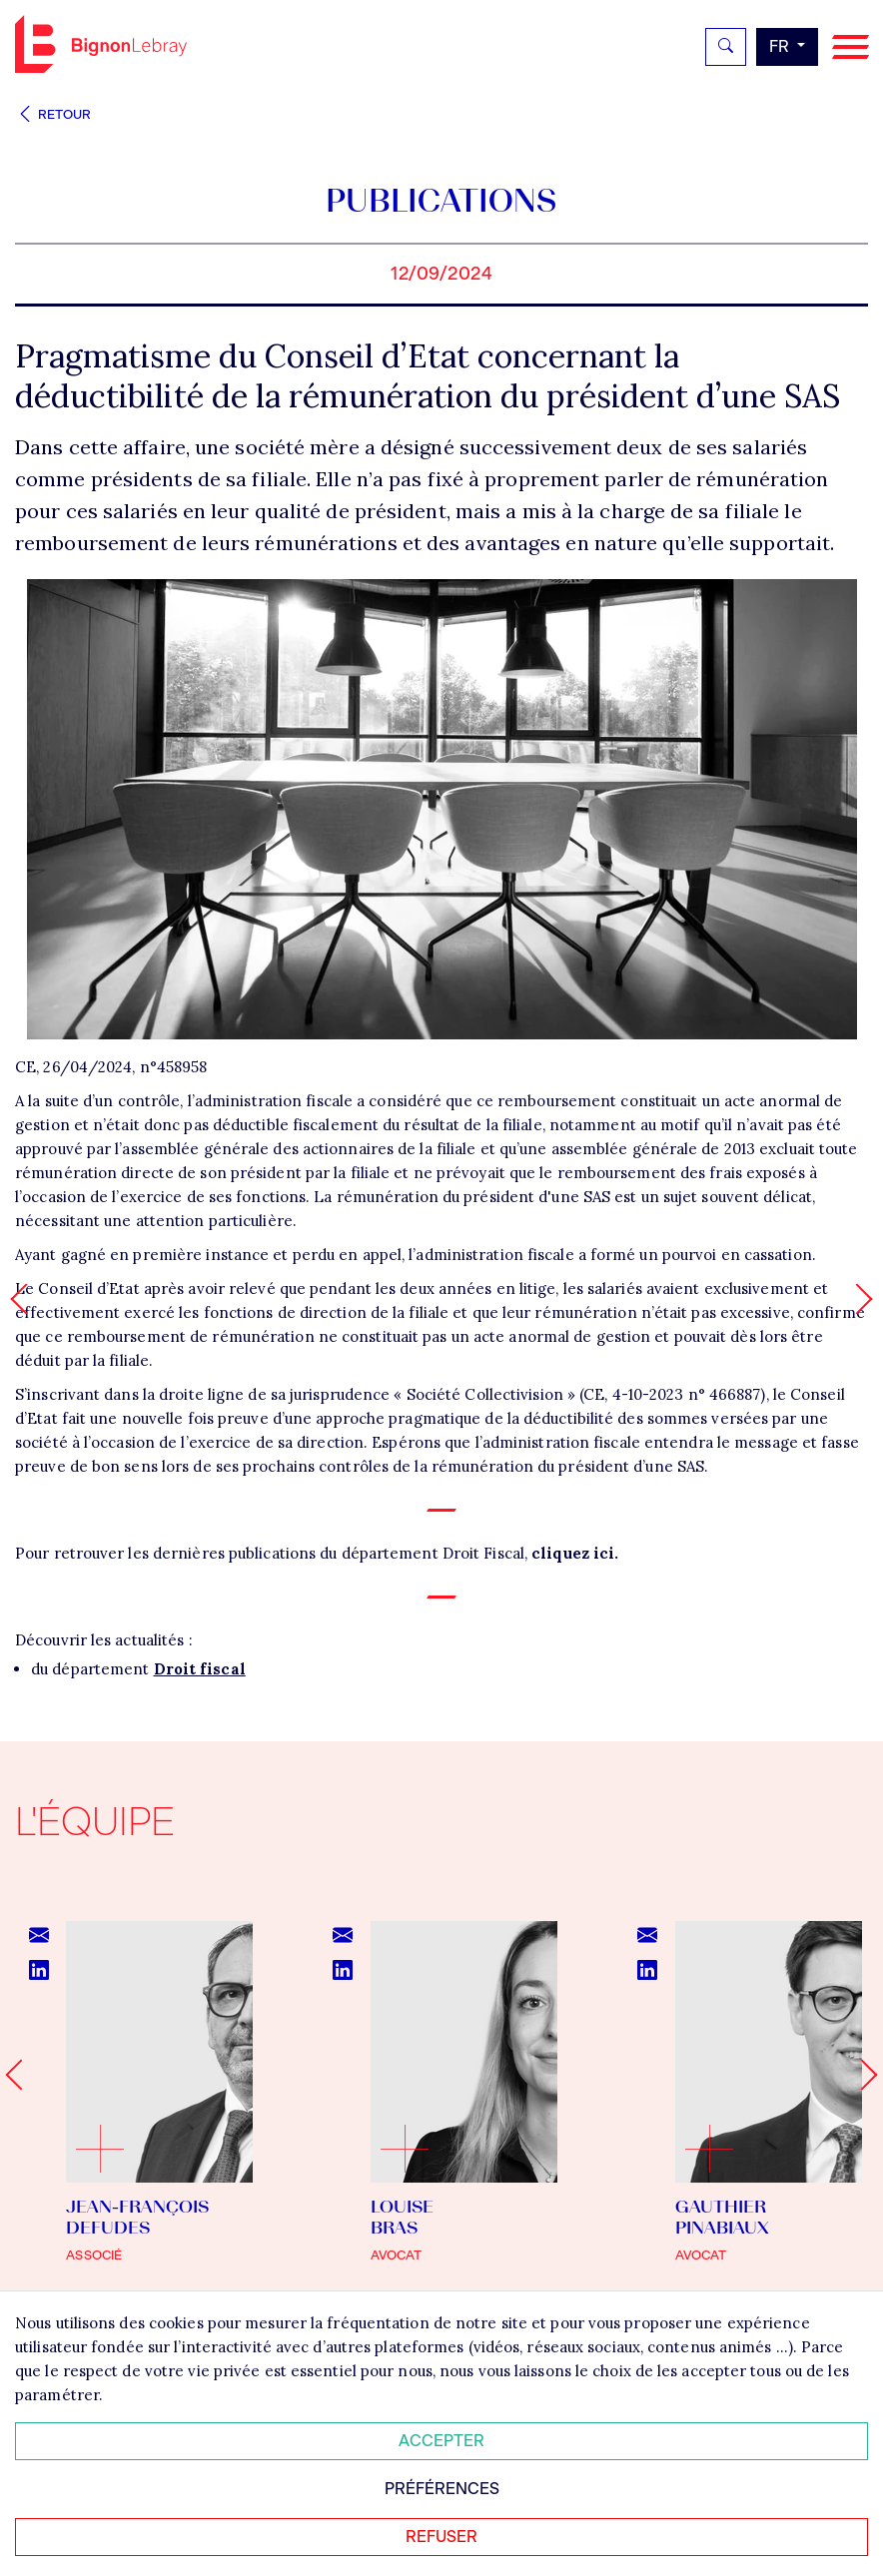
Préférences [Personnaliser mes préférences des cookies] (442, 2488)
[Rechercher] (725, 47)
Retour (53, 114)
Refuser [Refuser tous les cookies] (441, 2536)
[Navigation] (850, 47)
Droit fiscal (200, 1668)
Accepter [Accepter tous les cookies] (441, 2440)
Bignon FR (101, 44)
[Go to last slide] (20, 2074)
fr (781, 46)
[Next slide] (861, 2074)
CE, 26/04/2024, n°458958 (111, 1066)
